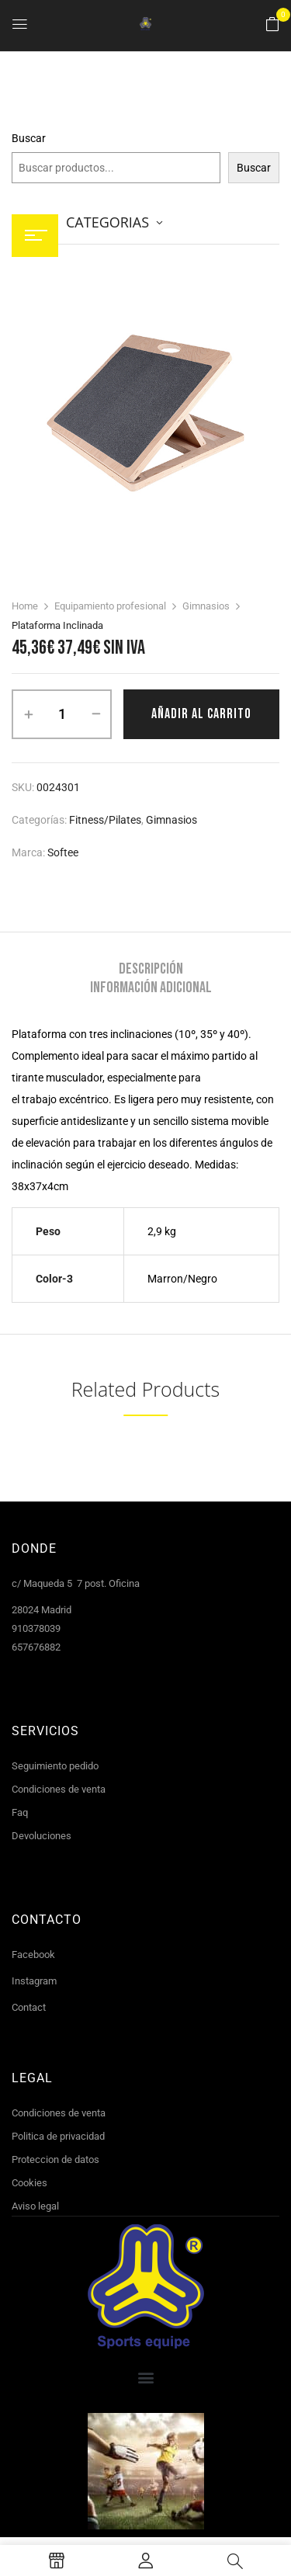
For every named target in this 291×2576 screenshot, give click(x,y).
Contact (29, 2007)
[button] (272, 25)
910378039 (36, 1628)
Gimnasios (206, 606)
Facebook (33, 1954)
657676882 (36, 1647)
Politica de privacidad (58, 2136)
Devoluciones (41, 1836)
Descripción (151, 968)
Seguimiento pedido (55, 1766)
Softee (62, 852)
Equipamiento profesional (110, 606)
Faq (20, 1812)
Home (25, 606)
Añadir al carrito (201, 714)
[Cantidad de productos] (61, 714)
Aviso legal (35, 2206)
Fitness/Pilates (105, 820)
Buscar (29, 138)
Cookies (29, 2183)
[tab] (151, 968)
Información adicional (151, 987)
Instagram (34, 1981)
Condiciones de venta (59, 1789)
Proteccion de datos (55, 2159)
